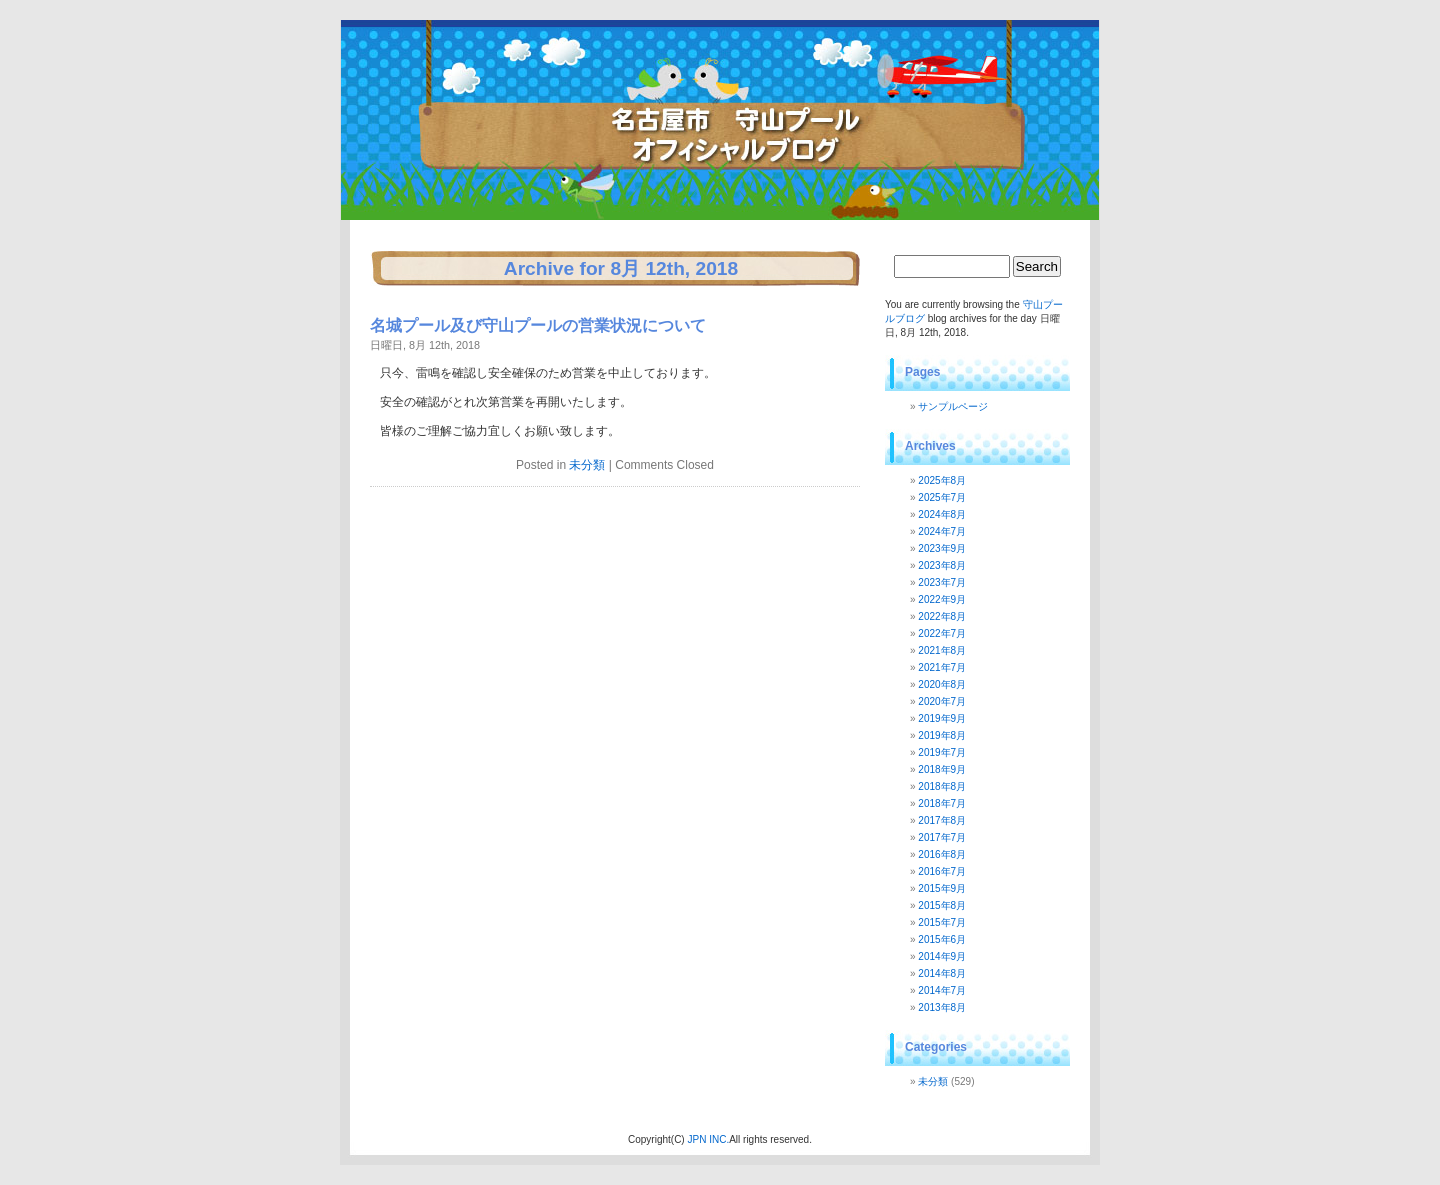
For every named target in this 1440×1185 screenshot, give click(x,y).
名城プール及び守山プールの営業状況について (538, 325)
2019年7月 (942, 752)
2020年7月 (942, 701)
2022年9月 (942, 599)
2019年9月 (942, 718)
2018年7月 (942, 803)
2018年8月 (942, 786)
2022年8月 (942, 616)
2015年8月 (942, 905)
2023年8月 (942, 565)
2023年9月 (942, 548)
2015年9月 (942, 888)
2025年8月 (942, 480)
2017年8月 (942, 820)
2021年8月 (942, 650)
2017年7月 (942, 837)
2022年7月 (942, 633)
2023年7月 (942, 582)
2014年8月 (942, 973)
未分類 (587, 465)
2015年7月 (942, 922)
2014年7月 (942, 990)
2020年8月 (942, 684)
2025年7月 (942, 497)
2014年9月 (942, 956)
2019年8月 (942, 735)
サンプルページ (953, 406)
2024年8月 (942, 514)
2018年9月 (942, 769)
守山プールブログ (541, 85)
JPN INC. (708, 1139)
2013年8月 (942, 1007)
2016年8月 (942, 854)
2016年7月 (942, 871)
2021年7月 (942, 667)
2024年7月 (942, 531)
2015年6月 (942, 939)
